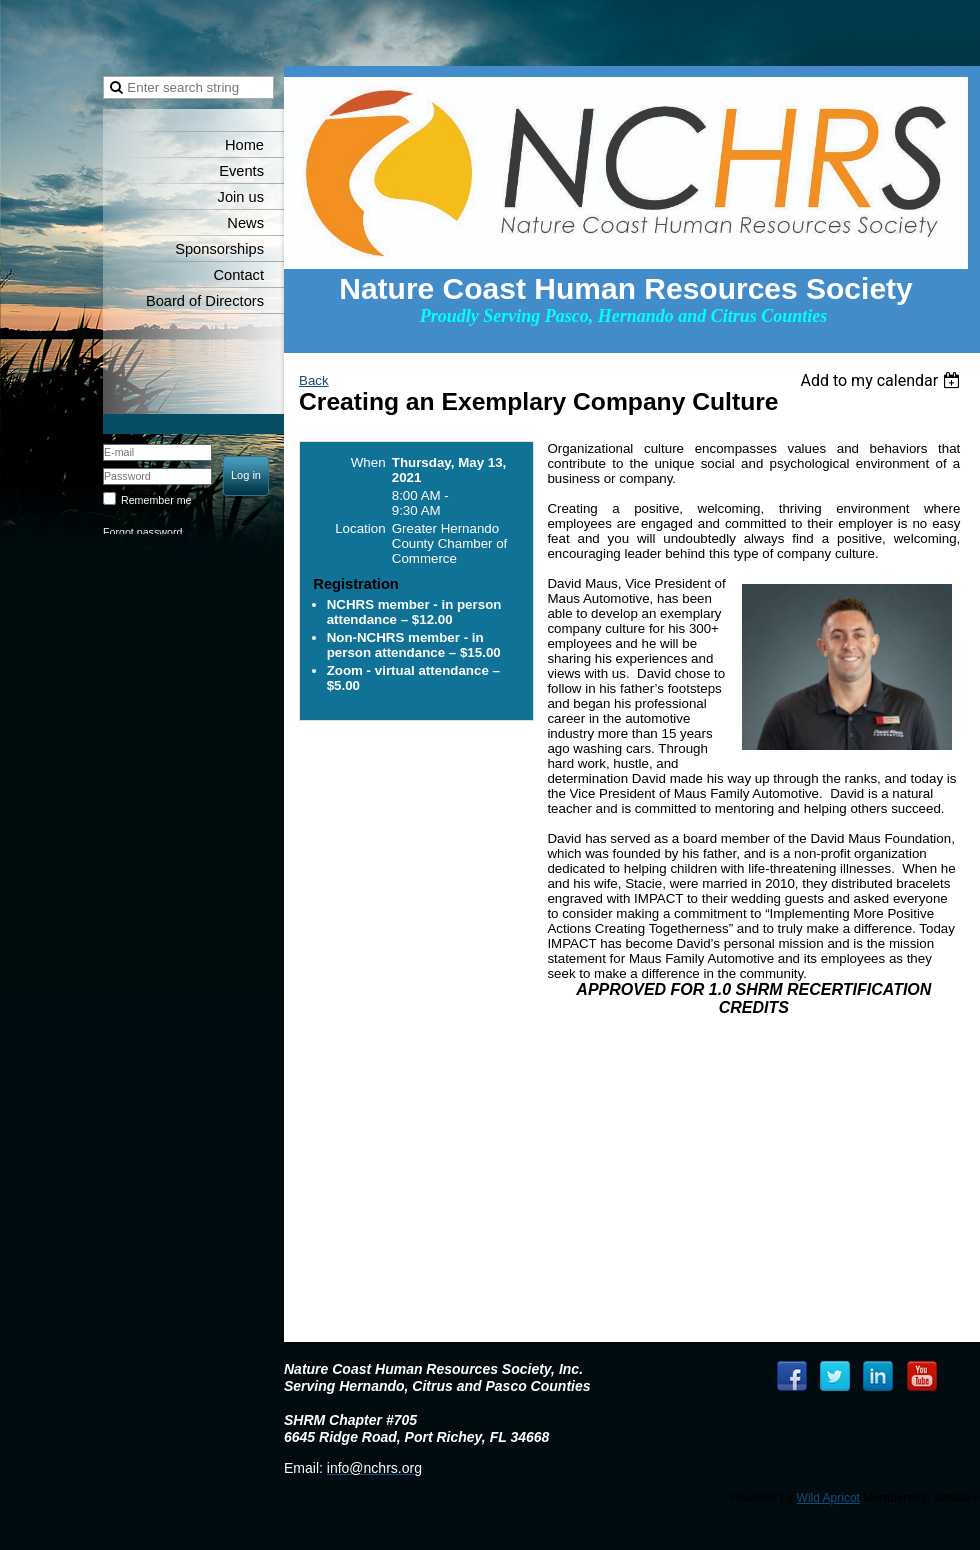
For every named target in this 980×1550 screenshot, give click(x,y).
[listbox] (882, 380)
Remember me (156, 500)
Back (314, 380)
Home (244, 145)
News (245, 223)
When (368, 462)
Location (360, 528)
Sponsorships (219, 249)
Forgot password (142, 532)
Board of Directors (205, 301)
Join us (241, 197)
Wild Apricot (828, 1498)
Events (241, 171)
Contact (238, 275)
